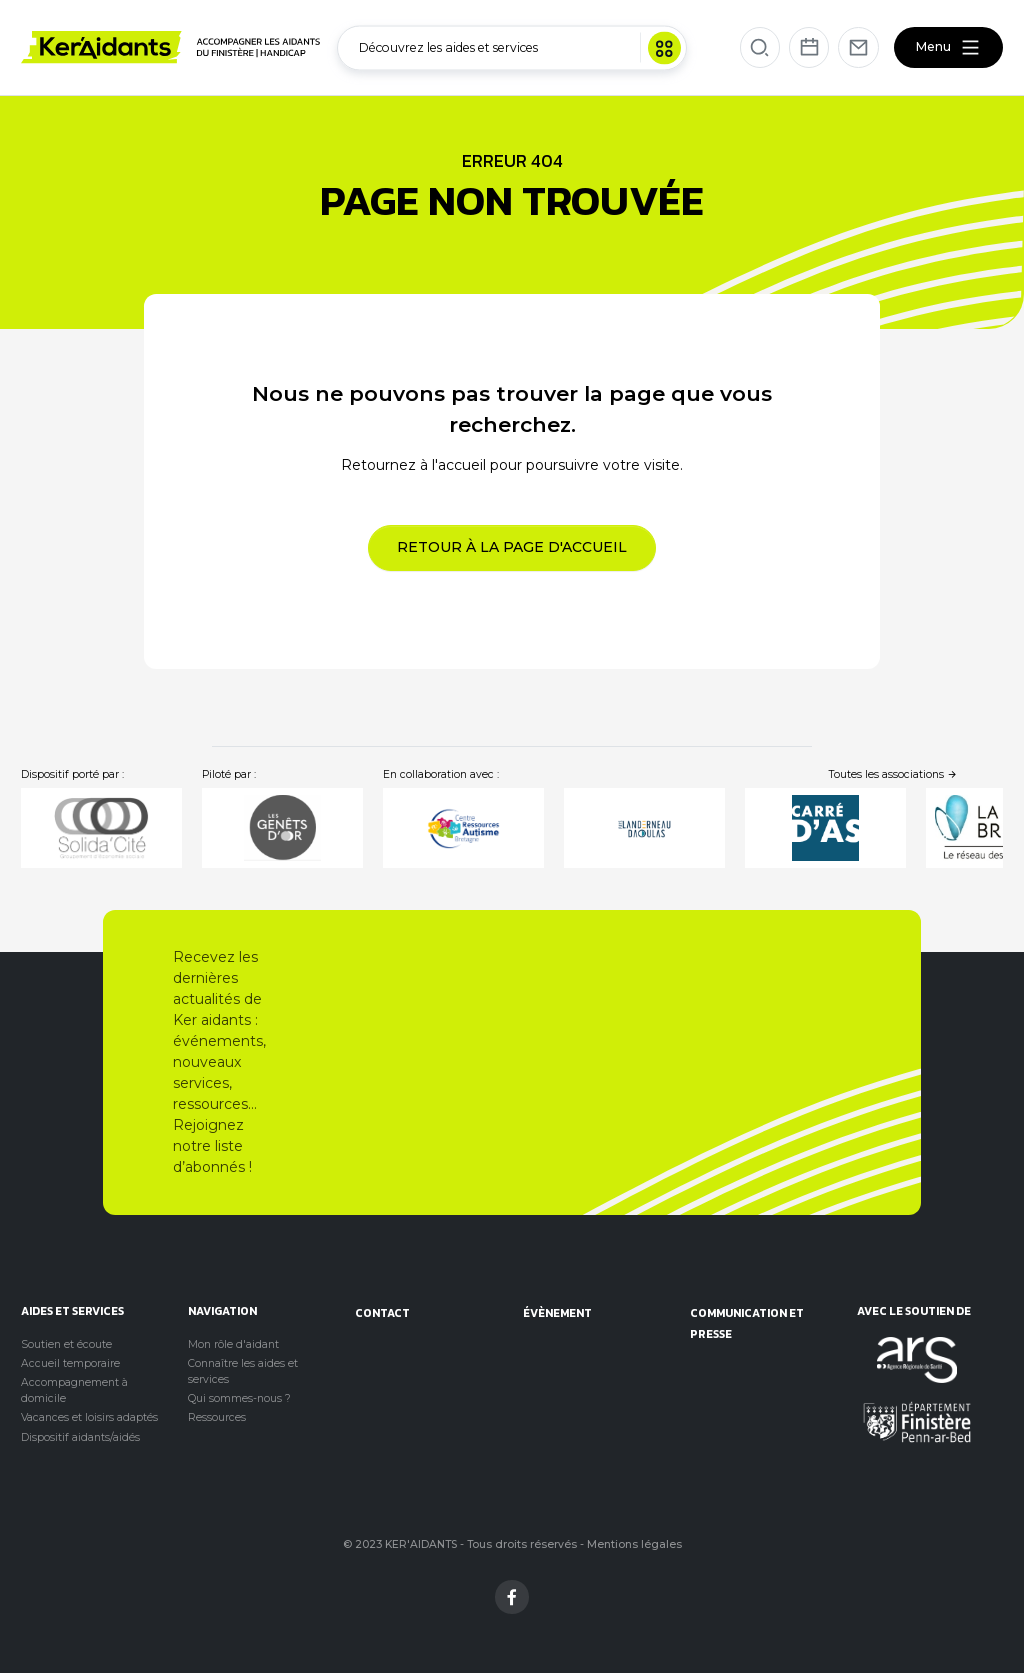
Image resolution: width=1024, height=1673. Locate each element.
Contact (382, 1312)
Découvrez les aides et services (520, 47)
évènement (557, 1312)
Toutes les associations (893, 774)
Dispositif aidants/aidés (80, 1437)
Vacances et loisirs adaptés (89, 1417)
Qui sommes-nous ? (239, 1398)
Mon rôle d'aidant (233, 1344)
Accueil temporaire (70, 1363)
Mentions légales (634, 1544)
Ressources (217, 1417)
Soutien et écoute (66, 1344)
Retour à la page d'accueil (512, 547)
